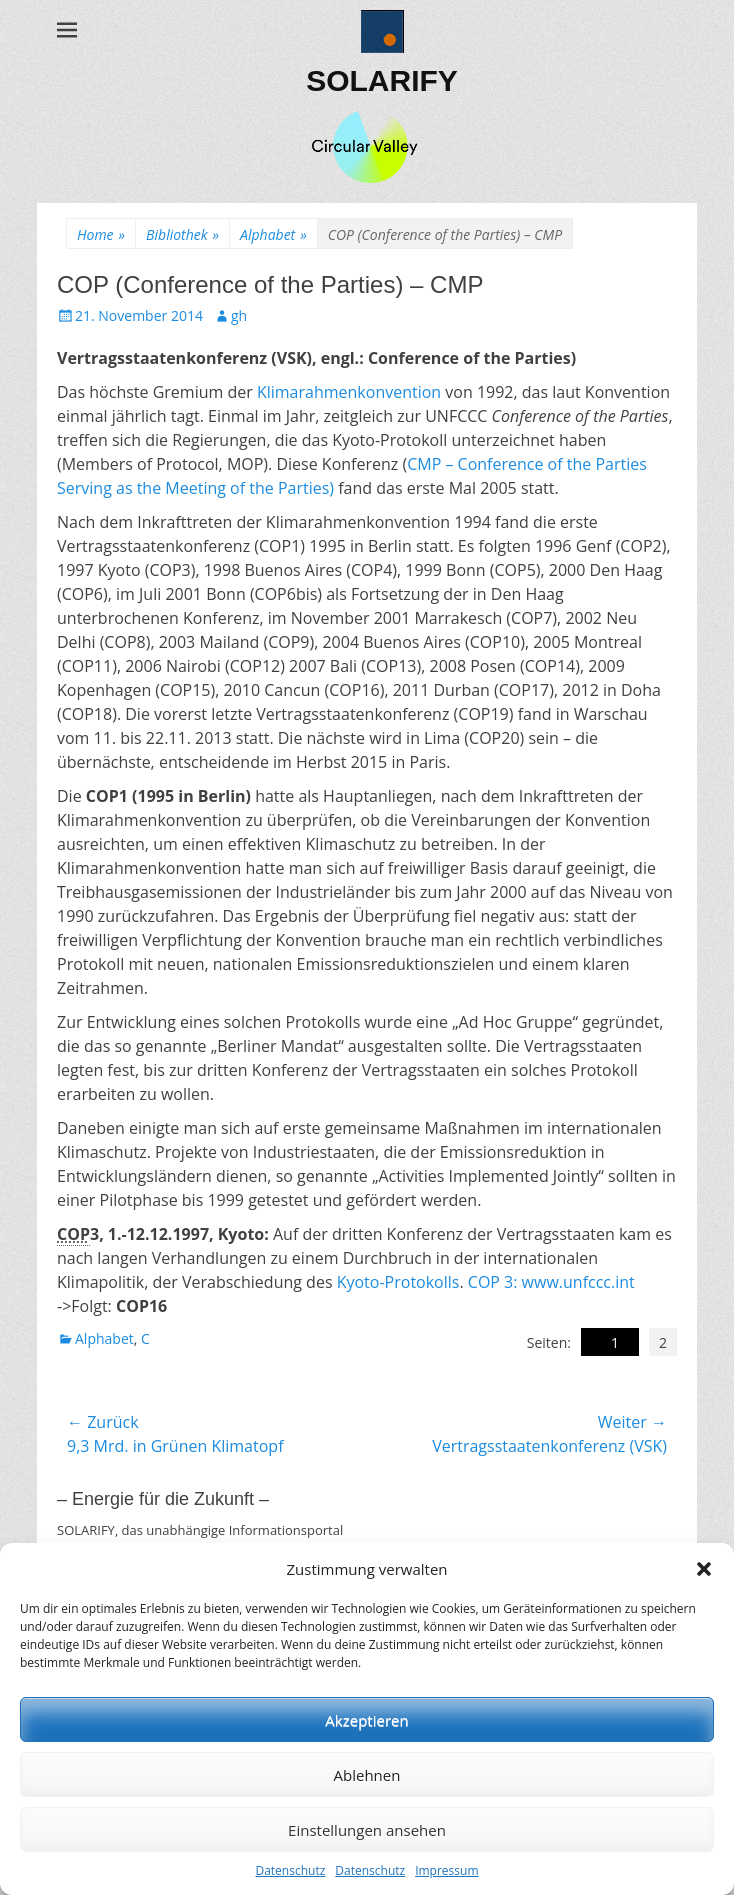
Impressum (446, 1870)
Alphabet (273, 234)
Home (101, 234)
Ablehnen (367, 1775)
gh (239, 315)
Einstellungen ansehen (367, 1830)
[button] (704, 1569)
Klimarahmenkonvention (349, 392)
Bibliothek (182, 234)
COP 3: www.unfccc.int (551, 1282)
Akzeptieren (366, 1720)
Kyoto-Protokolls (398, 1282)
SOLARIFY (382, 80)
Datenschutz (290, 1870)
